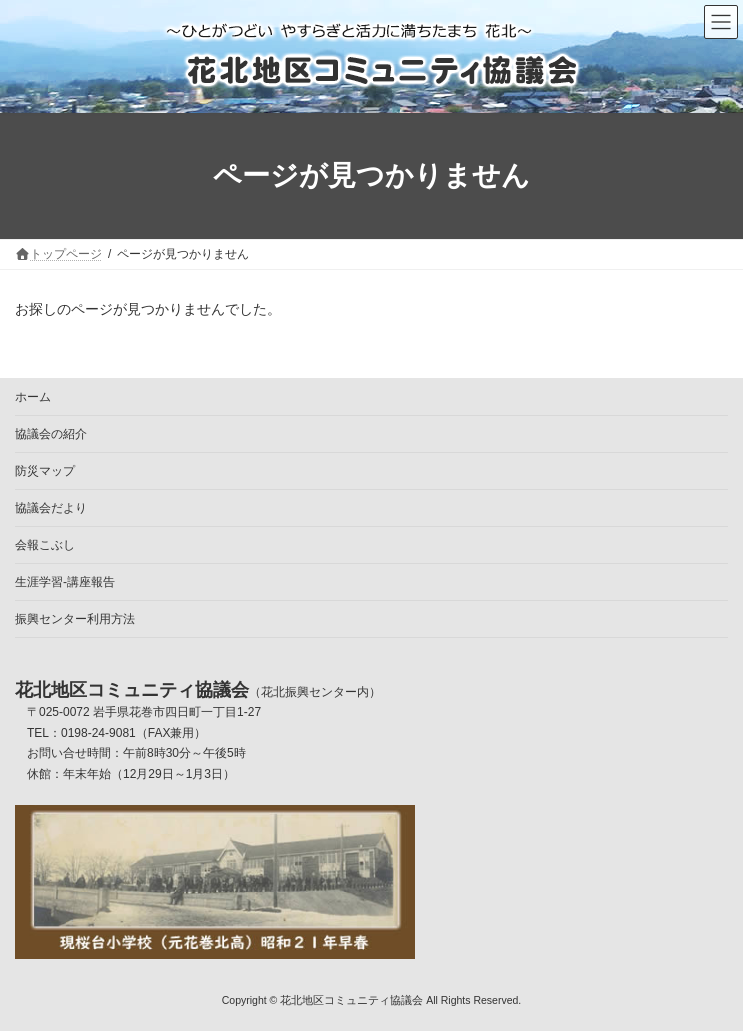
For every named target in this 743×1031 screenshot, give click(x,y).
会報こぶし (45, 545)
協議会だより (51, 508)
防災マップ (45, 471)
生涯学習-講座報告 (65, 582)
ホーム (33, 397)
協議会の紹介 (51, 434)
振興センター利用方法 (75, 619)
